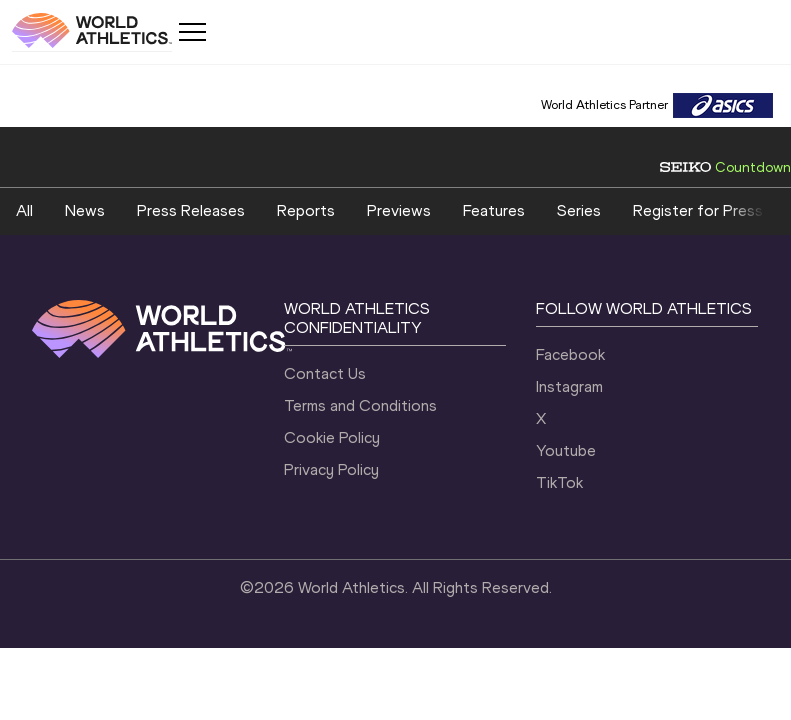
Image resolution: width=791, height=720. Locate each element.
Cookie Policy (332, 437)
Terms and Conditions (360, 405)
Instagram (569, 386)
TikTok (559, 482)
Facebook (570, 354)
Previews (399, 210)
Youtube (566, 450)
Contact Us (325, 373)
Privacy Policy (331, 469)
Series (579, 210)
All (24, 210)
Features (494, 210)
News (85, 210)
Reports (306, 210)
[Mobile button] (192, 32)
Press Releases (191, 210)
